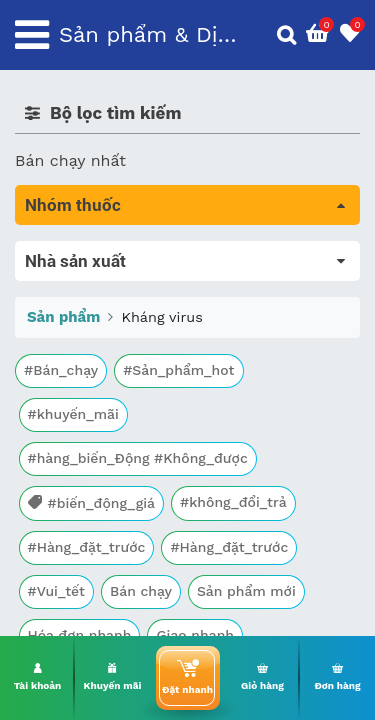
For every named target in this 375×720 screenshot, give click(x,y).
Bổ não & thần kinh (89, 360)
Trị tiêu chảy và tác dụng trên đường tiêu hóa (173, 320)
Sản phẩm (63, 630)
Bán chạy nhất (70, 160)
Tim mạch (54, 416)
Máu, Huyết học (76, 280)
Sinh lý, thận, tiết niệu (100, 388)
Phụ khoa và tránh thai (103, 444)
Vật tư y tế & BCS (81, 528)
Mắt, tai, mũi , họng (90, 500)
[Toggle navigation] (32, 35)
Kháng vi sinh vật (81, 472)
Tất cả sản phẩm (79, 252)
